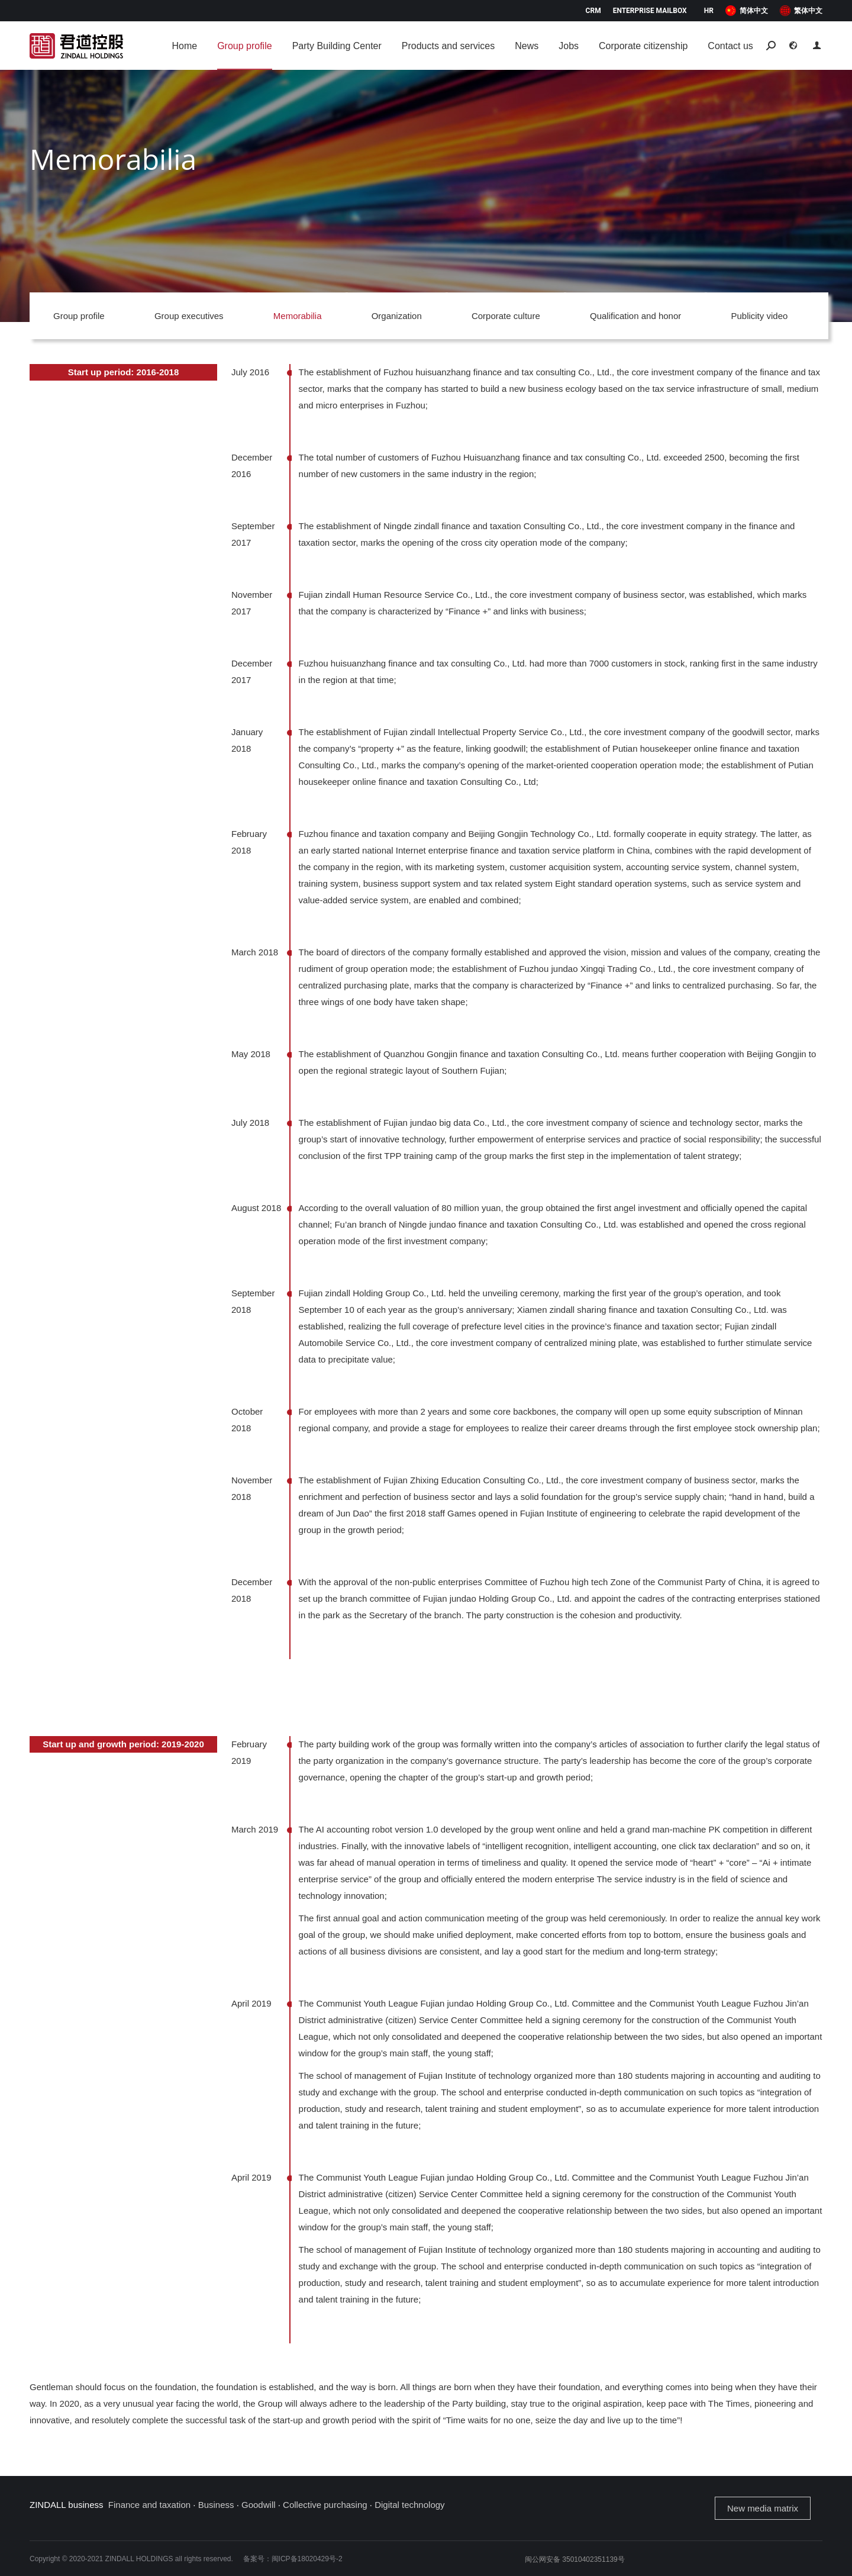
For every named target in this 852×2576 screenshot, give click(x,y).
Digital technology (409, 2505)
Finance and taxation (149, 2505)
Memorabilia (297, 316)
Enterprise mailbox (650, 11)
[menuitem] (746, 10)
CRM (593, 11)
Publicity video (759, 316)
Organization (397, 316)
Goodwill (258, 2505)
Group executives (189, 316)
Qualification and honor (635, 316)
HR (709, 11)
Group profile (79, 316)
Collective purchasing (325, 2505)
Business (216, 2505)
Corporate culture (506, 316)
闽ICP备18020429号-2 (307, 2559)
